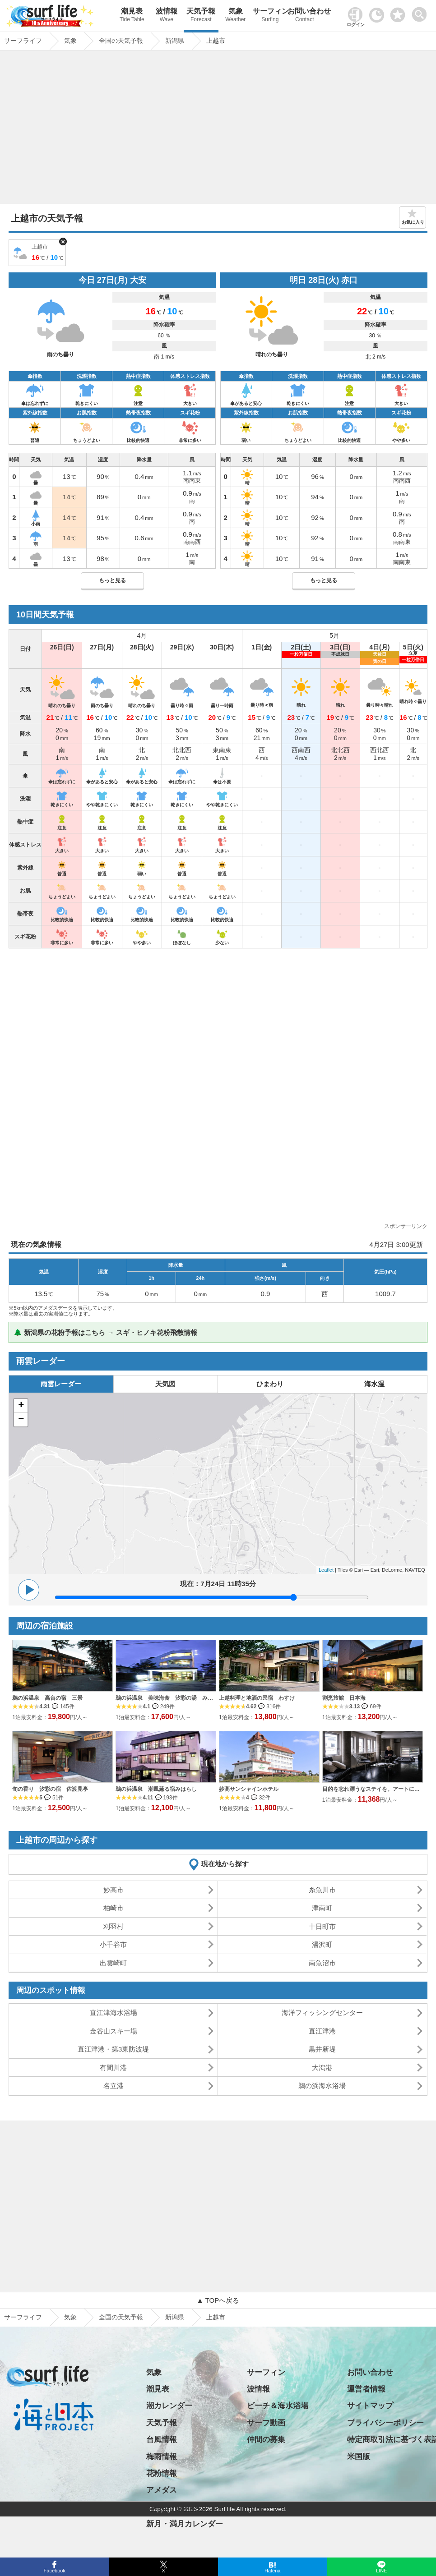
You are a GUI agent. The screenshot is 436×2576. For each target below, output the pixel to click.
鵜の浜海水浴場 (322, 2085)
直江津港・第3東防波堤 (113, 2049)
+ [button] (21, 1405)
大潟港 (322, 2067)
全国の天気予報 (121, 2317)
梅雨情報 (161, 2456)
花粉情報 (161, 2473)
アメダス (161, 2490)
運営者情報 (366, 2389)
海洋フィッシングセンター (322, 2012)
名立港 (113, 2085)
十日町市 (322, 1926)
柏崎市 (113, 1908)
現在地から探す (225, 1864)
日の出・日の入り (177, 2507)
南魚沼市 (322, 1963)
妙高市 (113, 1890)
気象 (235, 16)
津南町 (322, 1908)
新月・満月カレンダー (184, 2524)
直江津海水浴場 (113, 2012)
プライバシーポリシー (385, 2423)
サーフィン (270, 16)
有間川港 (113, 2067)
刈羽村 (113, 1926)
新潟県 (174, 2317)
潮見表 (132, 16)
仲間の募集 (266, 2439)
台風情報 (161, 2439)
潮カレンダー (169, 2405)
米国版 (358, 2456)
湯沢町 (322, 1944)
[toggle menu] (421, 12)
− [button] (21, 1419)
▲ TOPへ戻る (218, 2300)
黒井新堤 (322, 2049)
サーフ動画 (266, 2423)
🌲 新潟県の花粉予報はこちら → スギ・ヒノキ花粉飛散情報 (105, 1332)
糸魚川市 (322, 1890)
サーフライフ (23, 2317)
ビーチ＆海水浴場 (277, 2405)
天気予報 (201, 16)
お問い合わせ (305, 16)
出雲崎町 (113, 1963)
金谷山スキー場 (113, 2031)
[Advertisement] (218, 129)
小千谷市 (113, 1944)
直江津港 (322, 2031)
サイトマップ (370, 2405)
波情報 (166, 16)
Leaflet (326, 1570)
